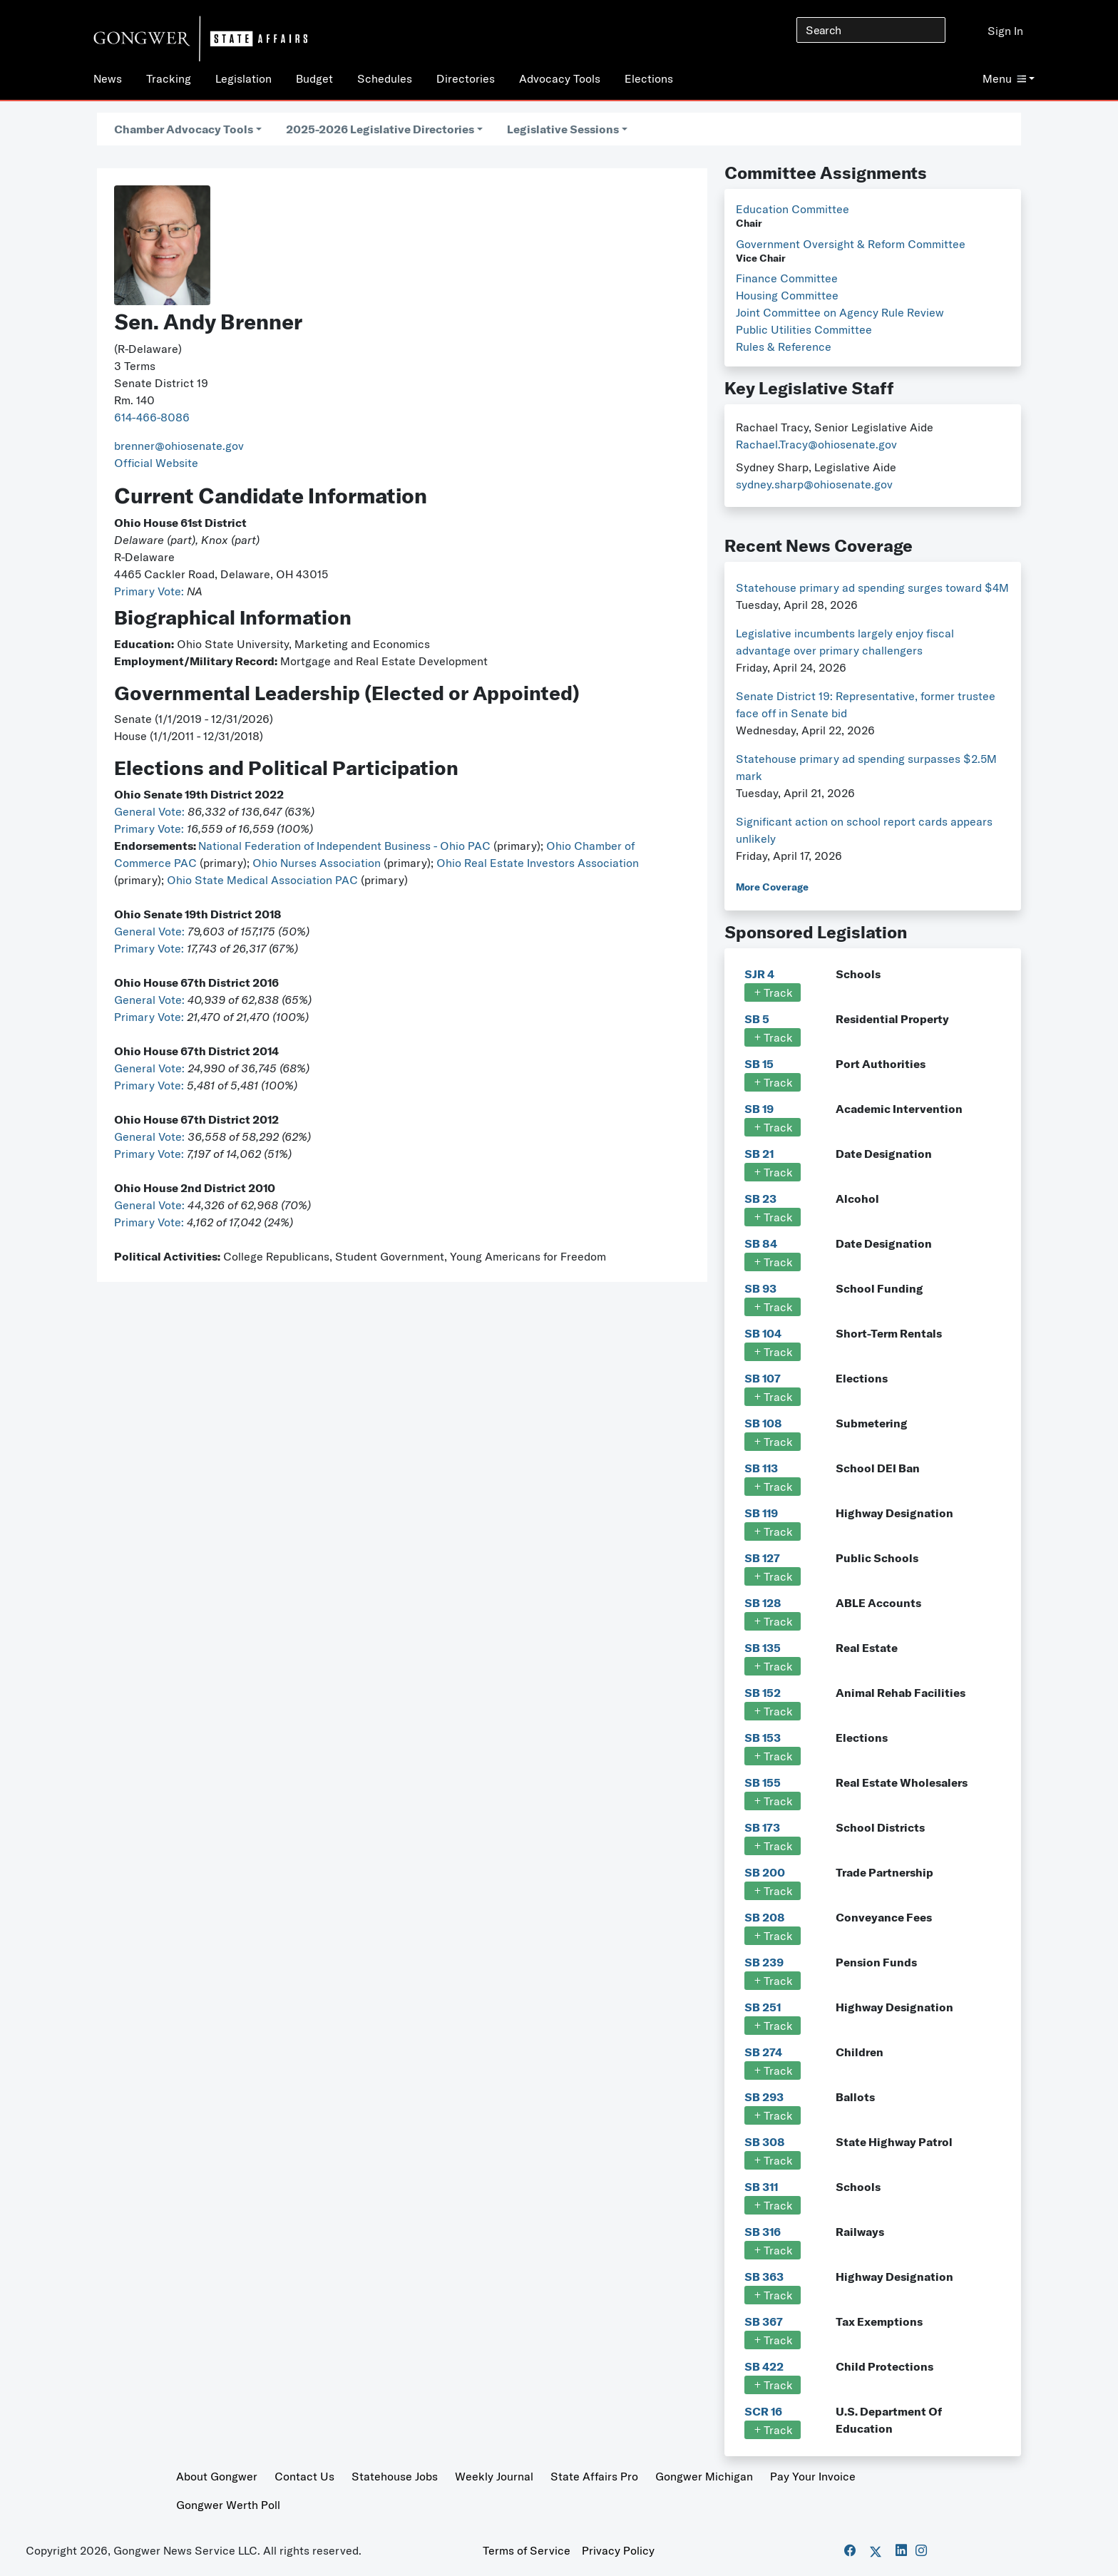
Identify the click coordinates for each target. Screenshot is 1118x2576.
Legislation (243, 78)
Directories (465, 78)
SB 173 (762, 1827)
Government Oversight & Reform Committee (850, 244)
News (107, 78)
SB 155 (762, 1782)
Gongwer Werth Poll (228, 2505)
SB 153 (762, 1737)
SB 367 (763, 2321)
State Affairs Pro (594, 2476)
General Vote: (151, 811)
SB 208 (764, 1917)
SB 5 (756, 1019)
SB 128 (762, 1603)
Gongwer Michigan (704, 2476)
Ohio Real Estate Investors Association (537, 863)
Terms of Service (526, 2550)
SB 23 (760, 1198)
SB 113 (761, 1468)
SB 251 (762, 2007)
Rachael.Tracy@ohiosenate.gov (816, 444)
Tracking (168, 78)
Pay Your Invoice (813, 2476)
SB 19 (759, 1109)
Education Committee (792, 209)
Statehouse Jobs (395, 2476)
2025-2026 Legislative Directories (380, 129)
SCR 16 (763, 2411)
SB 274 (763, 2052)
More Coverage (772, 887)
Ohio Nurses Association (318, 863)
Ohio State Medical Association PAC (262, 880)
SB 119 (761, 1513)
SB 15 (759, 1064)
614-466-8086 (152, 417)
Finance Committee (787, 278)
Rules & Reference (783, 346)
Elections (649, 78)
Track (772, 992)
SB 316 (762, 2232)
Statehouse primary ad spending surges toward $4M (872, 587)
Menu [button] (1004, 78)
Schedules (384, 78)
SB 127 (762, 1558)
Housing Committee (787, 295)
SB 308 (764, 2142)
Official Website (156, 463)
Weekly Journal (494, 2476)
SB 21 (759, 1153)
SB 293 (764, 2097)
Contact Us (304, 2476)
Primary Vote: (150, 591)
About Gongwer (216, 2476)
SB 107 (762, 1378)
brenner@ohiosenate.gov (179, 445)
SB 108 (763, 1423)
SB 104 (762, 1333)
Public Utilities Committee (804, 329)
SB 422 (764, 2366)
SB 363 (764, 2276)
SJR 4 (759, 974)
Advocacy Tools (559, 78)
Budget (314, 78)
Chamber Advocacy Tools (183, 129)
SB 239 (764, 1962)
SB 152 (762, 1692)
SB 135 (762, 1648)
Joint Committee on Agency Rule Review (840, 312)
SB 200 (764, 1872)
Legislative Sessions (563, 129)
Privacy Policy (618, 2550)
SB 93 (760, 1288)
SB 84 (760, 1243)
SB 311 (761, 2187)
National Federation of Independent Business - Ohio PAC (344, 845)
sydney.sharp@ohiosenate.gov (814, 484)
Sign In (1005, 31)
